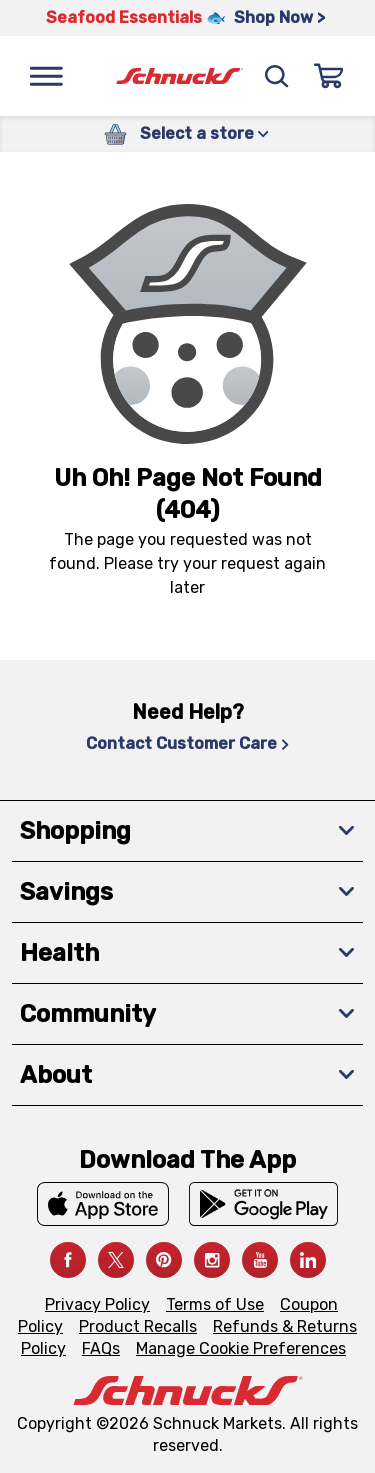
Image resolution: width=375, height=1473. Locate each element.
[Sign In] (329, 76)
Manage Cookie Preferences (241, 1348)
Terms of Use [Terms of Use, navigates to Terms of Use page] (215, 1304)
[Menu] (46, 76)
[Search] (277, 76)
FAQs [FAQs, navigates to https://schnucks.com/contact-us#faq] (101, 1348)
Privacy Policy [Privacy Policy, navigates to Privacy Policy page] (97, 1304)
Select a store (204, 133)
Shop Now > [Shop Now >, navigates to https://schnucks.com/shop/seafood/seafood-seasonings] (279, 17)
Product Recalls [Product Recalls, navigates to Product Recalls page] (138, 1326)
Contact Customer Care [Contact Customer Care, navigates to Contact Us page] (187, 743)
